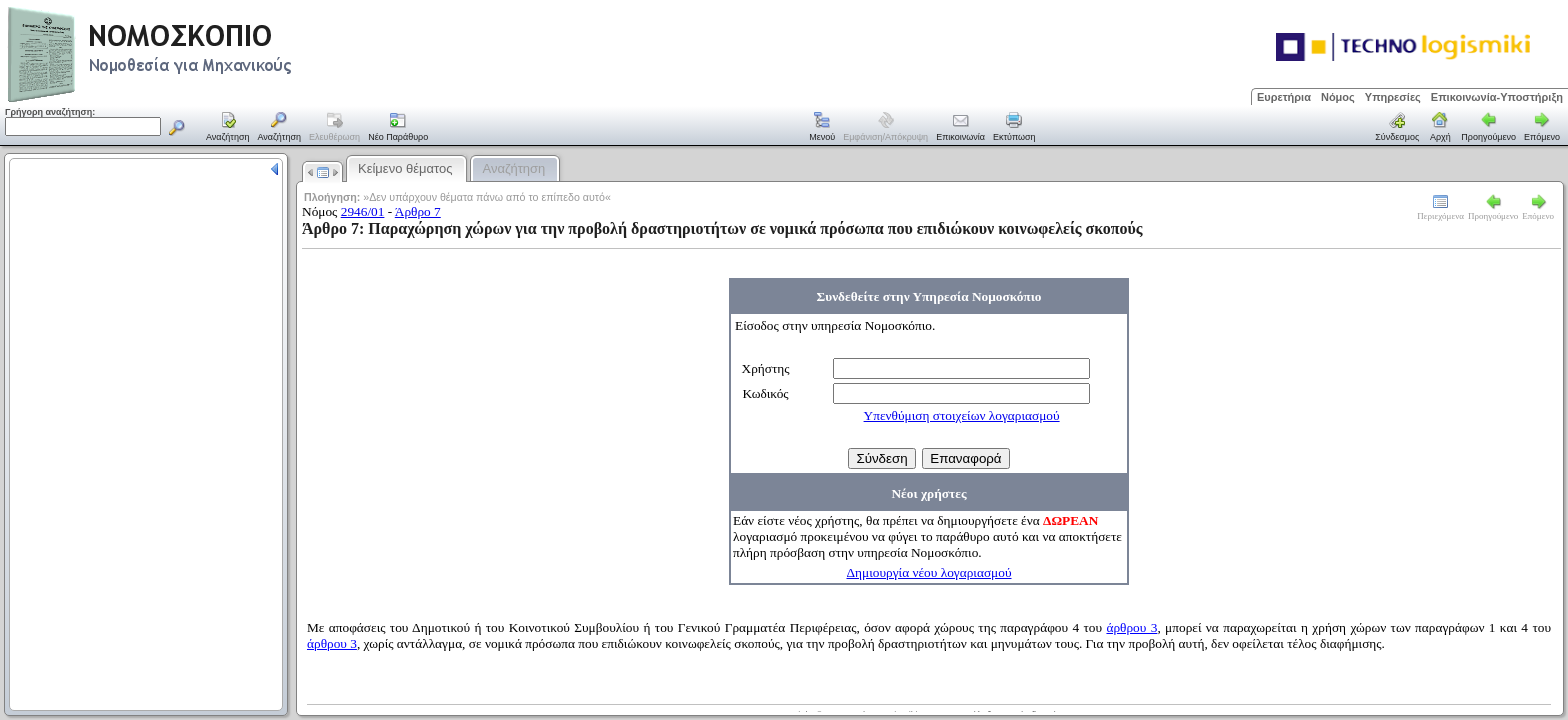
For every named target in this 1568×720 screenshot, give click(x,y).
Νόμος (1338, 97)
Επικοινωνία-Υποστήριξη (1497, 97)
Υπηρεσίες (1393, 97)
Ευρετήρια (1284, 97)
